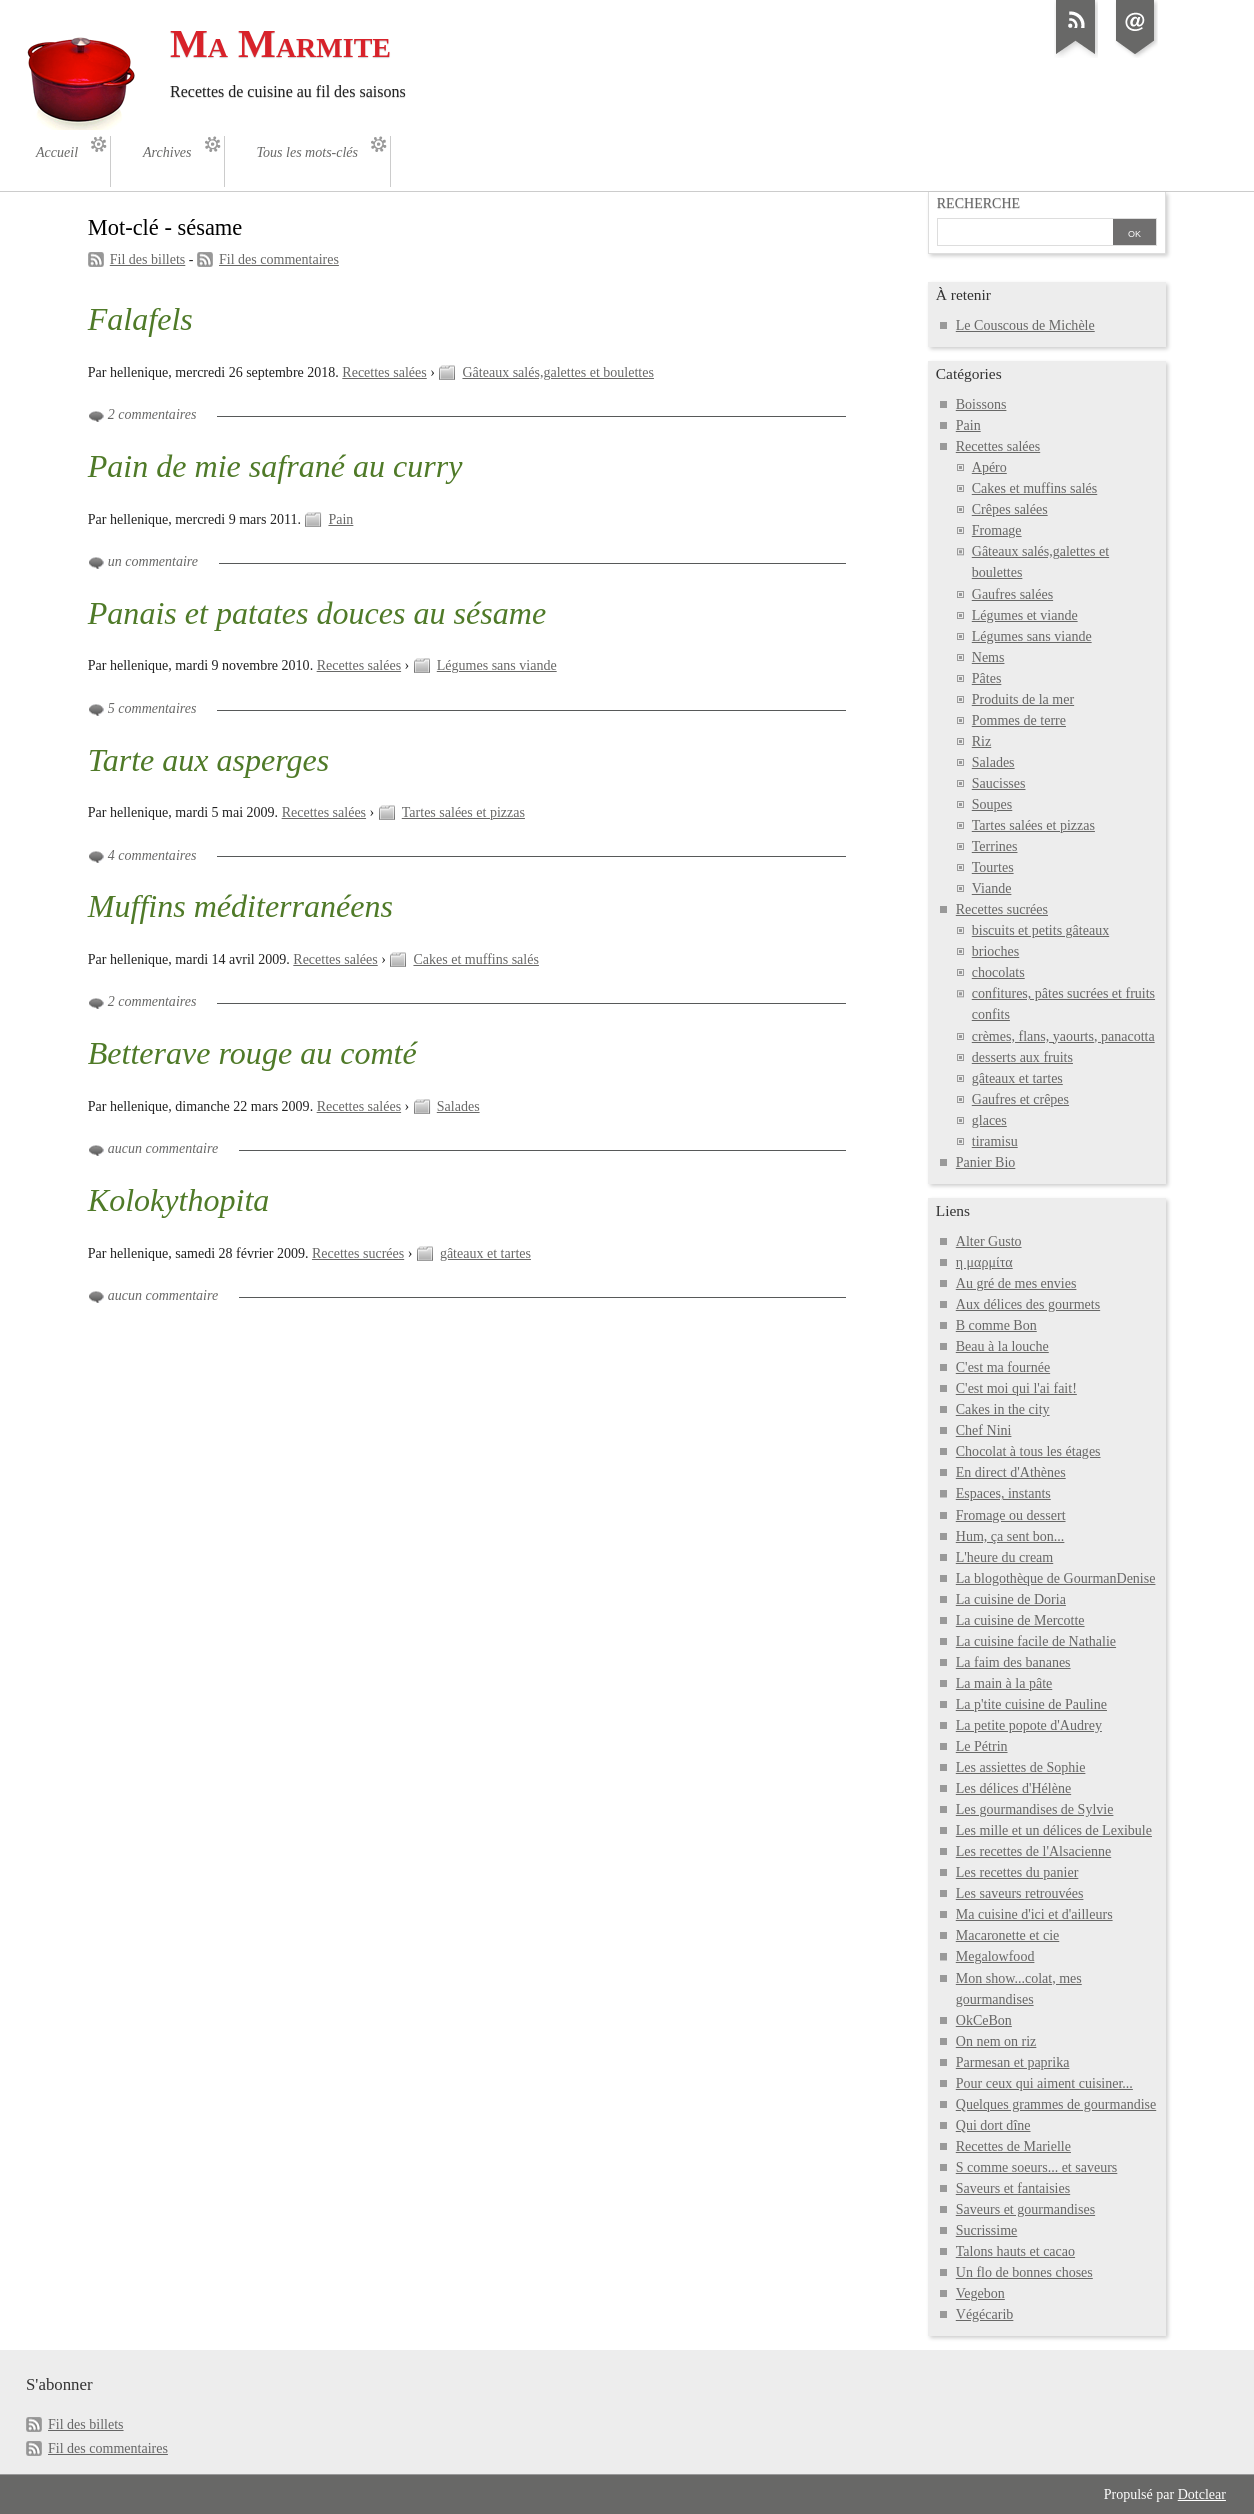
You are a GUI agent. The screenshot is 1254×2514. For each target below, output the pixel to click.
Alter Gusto (989, 1241)
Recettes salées (384, 372)
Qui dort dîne (993, 2125)
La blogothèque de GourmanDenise (1056, 1578)
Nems (988, 657)
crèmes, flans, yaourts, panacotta (1063, 1036)
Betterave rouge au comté (252, 1053)
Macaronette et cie (1008, 1935)
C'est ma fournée (1003, 1367)
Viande (992, 888)
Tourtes (993, 867)
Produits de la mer (1023, 699)
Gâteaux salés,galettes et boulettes (557, 372)
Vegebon (980, 2293)
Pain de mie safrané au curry (275, 466)
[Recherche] (1025, 234)
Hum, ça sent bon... (1010, 1536)
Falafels (140, 319)
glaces (989, 1120)
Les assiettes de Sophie (1021, 1767)
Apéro (989, 467)
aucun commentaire (163, 1148)
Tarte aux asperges (209, 760)
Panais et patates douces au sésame (317, 613)
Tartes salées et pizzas (463, 812)
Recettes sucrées (358, 1253)
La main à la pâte (1004, 1683)
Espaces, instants (1003, 1493)
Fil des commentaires (279, 259)
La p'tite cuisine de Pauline (1031, 1704)
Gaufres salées (1012, 594)
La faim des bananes (1013, 1662)
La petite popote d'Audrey (1029, 1725)
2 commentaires (152, 414)
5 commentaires (152, 708)
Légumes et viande (1025, 615)
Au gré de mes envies (1016, 1283)
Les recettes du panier (1017, 1872)
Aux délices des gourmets (1028, 1304)
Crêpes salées (1010, 509)
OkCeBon (984, 2020)
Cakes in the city (1003, 1409)
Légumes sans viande (497, 665)
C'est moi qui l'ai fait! (1016, 1388)
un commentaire (153, 561)
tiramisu (995, 1141)
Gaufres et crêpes (1020, 1099)
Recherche (978, 203)
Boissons (981, 404)
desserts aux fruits (1022, 1057)
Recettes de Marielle (1013, 2146)
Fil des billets (148, 259)
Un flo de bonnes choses (1024, 2272)
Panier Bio (986, 1162)
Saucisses (999, 783)
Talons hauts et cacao (1015, 2251)
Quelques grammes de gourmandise (1056, 2104)
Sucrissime (987, 2230)
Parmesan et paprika (1013, 2062)
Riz (981, 741)
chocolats (998, 972)
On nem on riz (996, 2041)
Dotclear (1202, 2494)
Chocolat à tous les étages (1028, 1451)
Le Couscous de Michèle (1025, 325)
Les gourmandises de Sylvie (1035, 1809)
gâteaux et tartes (485, 1253)
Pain (340, 519)
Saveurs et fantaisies (1013, 2188)
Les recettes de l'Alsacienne (1033, 1851)
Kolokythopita (179, 1200)
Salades (458, 1106)
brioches (995, 951)
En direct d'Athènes (1011, 1472)
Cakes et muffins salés (475, 959)
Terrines (995, 846)
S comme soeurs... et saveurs (1037, 2167)
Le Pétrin (982, 1746)
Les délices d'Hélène (1013, 1788)
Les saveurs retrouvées (1020, 1893)
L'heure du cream (1004, 1557)
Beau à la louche (1002, 1346)
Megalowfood (995, 1956)
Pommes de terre (1019, 720)
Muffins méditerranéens (240, 906)
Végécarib (985, 2314)
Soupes (992, 804)
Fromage (997, 530)
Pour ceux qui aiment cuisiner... (1044, 2083)
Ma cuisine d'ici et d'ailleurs (1034, 1914)
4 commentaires (152, 855)
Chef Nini (984, 1430)
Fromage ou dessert (1011, 1515)
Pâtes (987, 678)
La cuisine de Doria (1011, 1599)
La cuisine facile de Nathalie (1036, 1641)
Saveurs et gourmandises (1025, 2209)
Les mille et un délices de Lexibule (1054, 1830)
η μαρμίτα (984, 1262)
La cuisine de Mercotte (1020, 1620)
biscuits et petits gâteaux (1040, 930)
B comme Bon (996, 1325)
